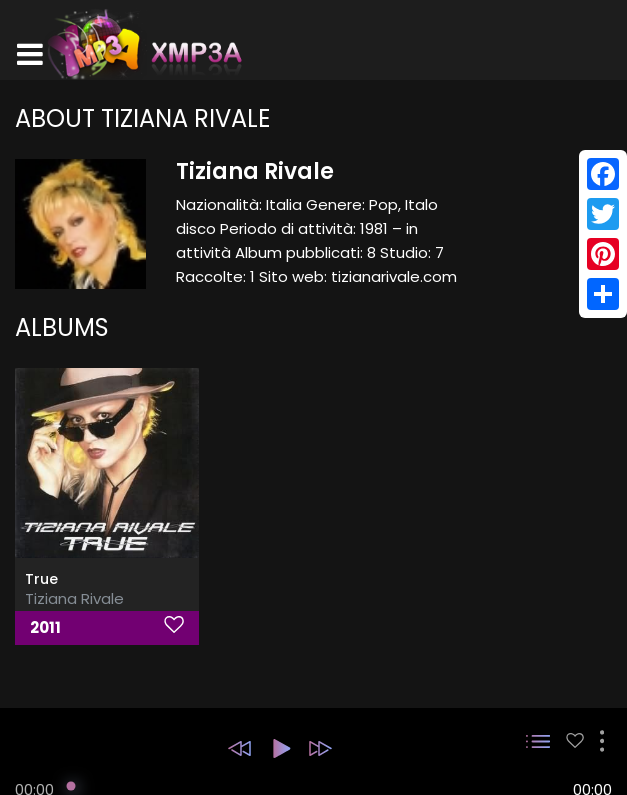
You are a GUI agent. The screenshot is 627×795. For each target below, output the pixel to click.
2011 (45, 627)
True (41, 579)
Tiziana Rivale (74, 598)
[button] (239, 748)
